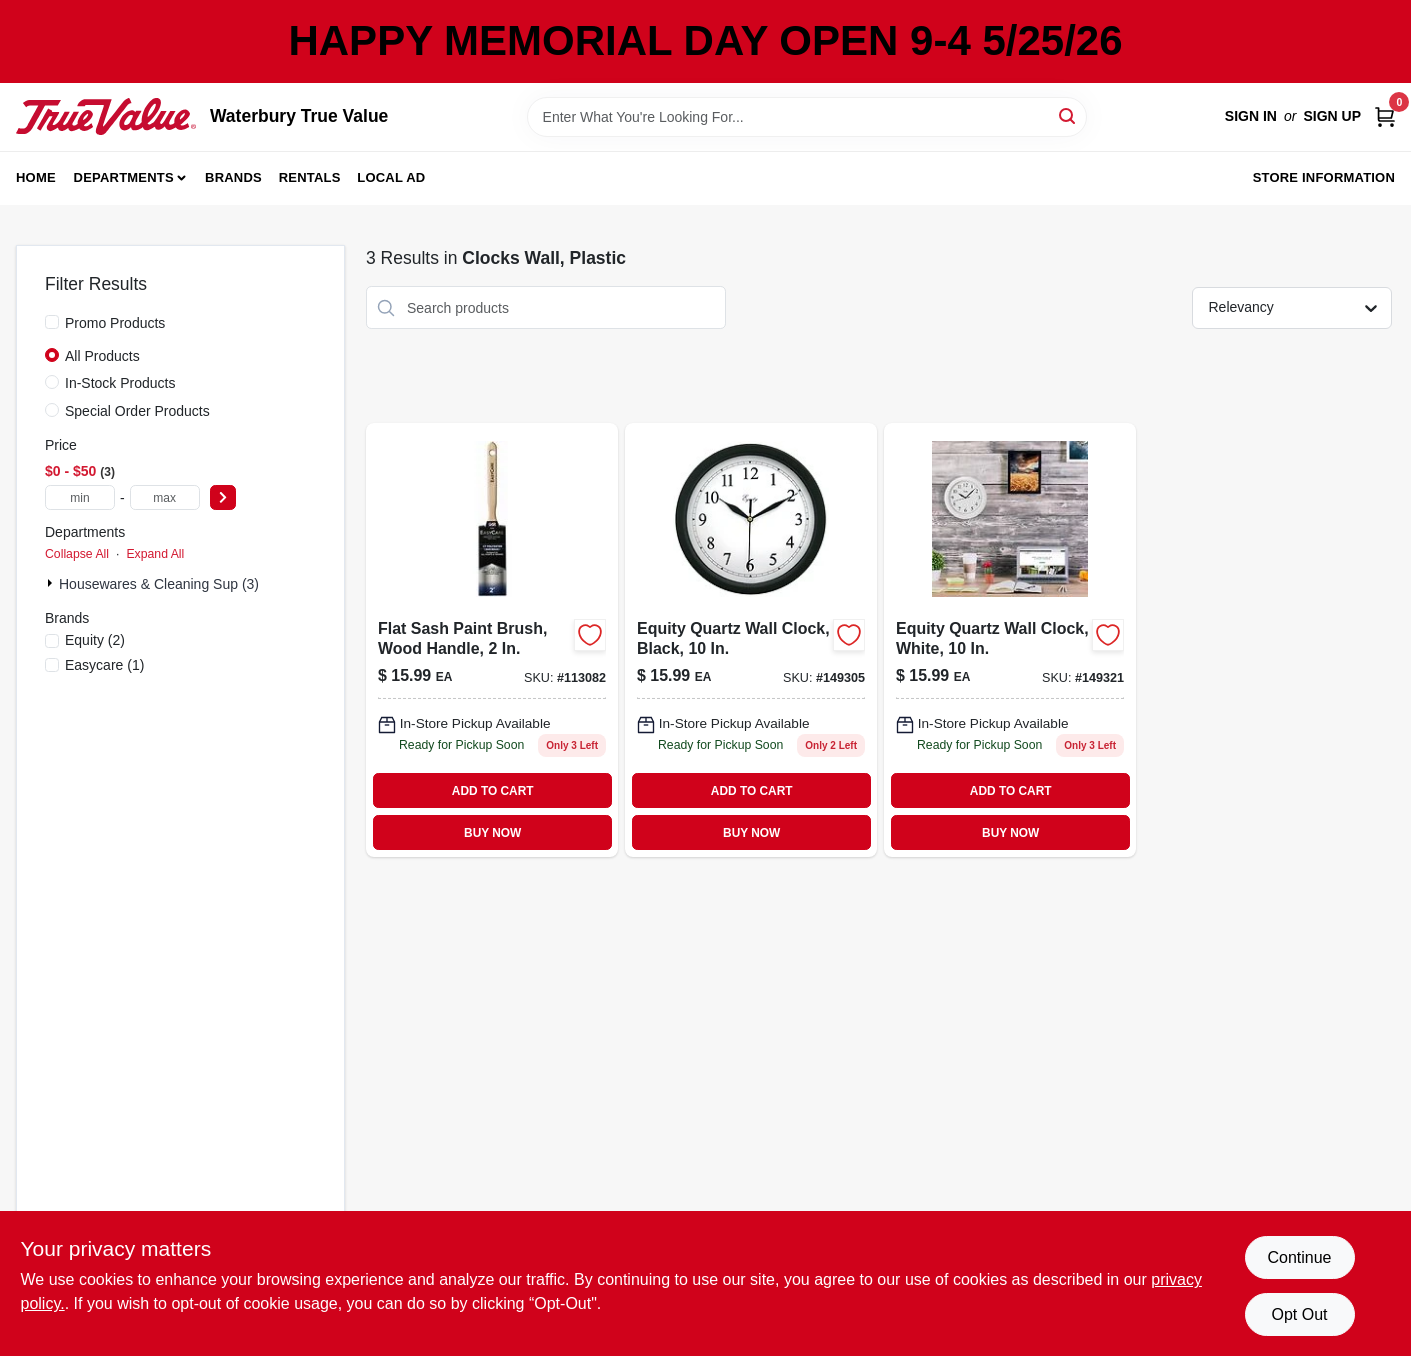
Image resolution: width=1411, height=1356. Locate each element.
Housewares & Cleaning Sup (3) (159, 584)
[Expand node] (52, 583)
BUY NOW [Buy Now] (492, 833)
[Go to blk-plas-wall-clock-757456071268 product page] (751, 640)
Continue (1299, 1257)
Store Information (1324, 177)
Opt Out (1299, 1314)
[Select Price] (223, 497)
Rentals (310, 177)
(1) (104, 665)
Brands (233, 177)
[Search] (1068, 115)
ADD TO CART (493, 791)
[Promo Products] (52, 322)
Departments (124, 177)
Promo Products (115, 323)
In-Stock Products (120, 383)
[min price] (80, 497)
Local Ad (391, 177)
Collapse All (77, 554)
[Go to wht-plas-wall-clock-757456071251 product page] (1010, 640)
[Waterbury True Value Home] (106, 116)
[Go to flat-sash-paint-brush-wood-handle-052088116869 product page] (492, 640)
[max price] (165, 497)
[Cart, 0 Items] (1385, 116)
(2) (95, 640)
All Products (102, 356)
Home (36, 177)
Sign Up (1332, 116)
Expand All (155, 554)
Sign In (1251, 116)
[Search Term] (807, 117)
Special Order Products (137, 411)
